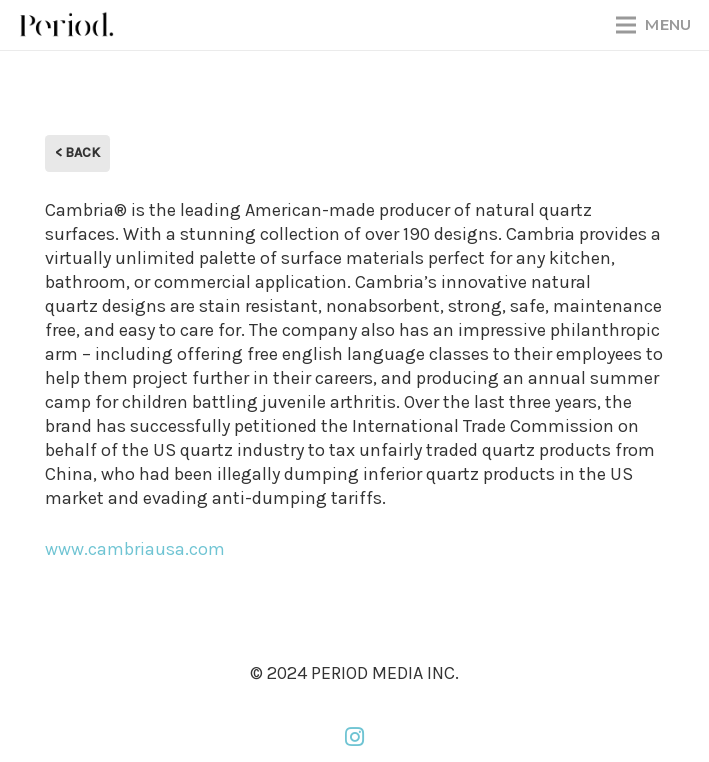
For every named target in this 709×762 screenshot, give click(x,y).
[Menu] (653, 25)
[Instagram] (355, 737)
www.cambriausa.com (135, 549)
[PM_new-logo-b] (66, 25)
